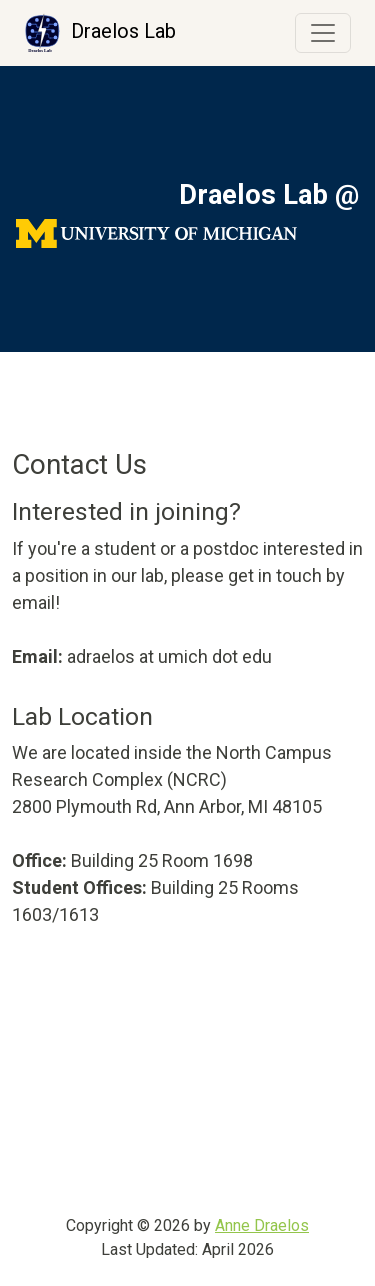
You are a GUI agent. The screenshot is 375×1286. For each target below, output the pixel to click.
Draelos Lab (100, 33)
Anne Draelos (262, 1225)
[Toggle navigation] (323, 33)
